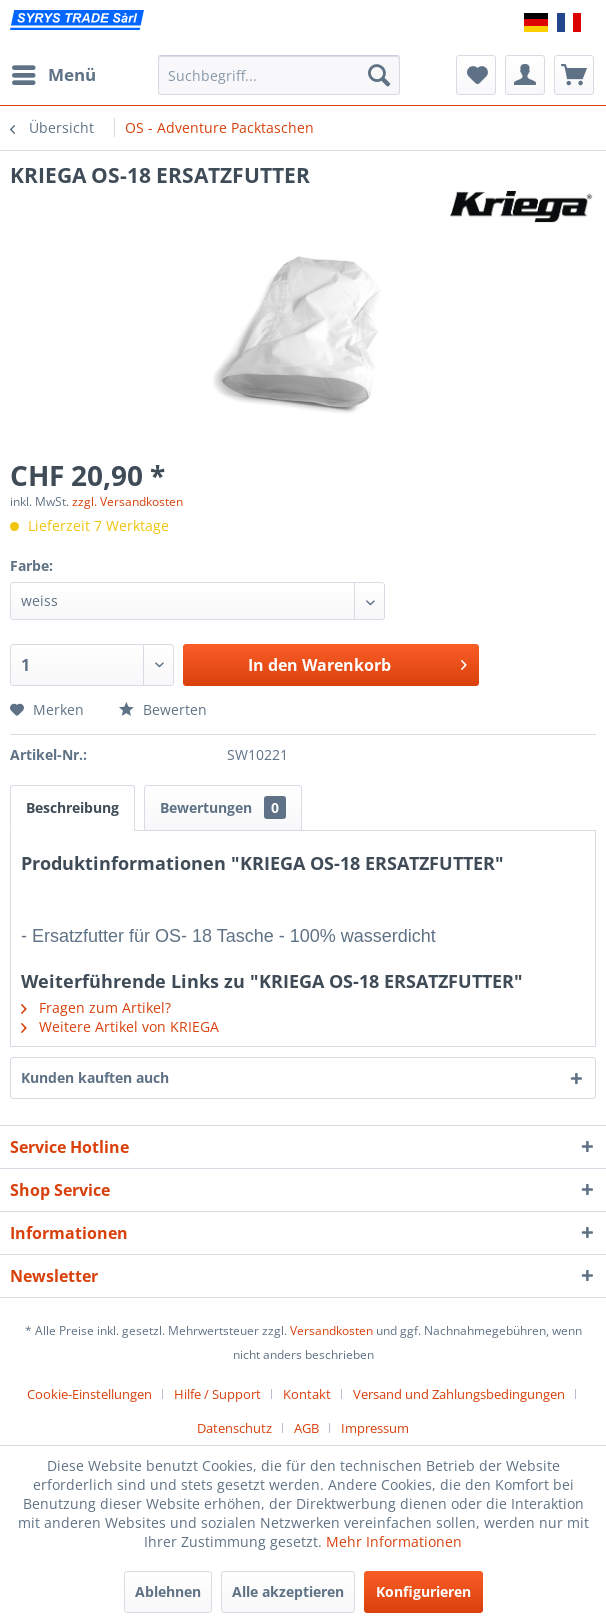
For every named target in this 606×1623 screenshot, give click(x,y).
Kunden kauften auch (95, 1077)
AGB (306, 1428)
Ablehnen (168, 1591)
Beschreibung (72, 807)
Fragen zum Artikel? (96, 1007)
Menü (54, 72)
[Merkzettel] (476, 75)
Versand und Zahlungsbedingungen (459, 1394)
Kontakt (307, 1394)
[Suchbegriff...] (279, 75)
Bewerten (163, 709)
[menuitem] (53, 75)
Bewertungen (223, 807)
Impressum (375, 1428)
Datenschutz (234, 1428)
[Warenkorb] (574, 75)
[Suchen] (379, 75)
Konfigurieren (423, 1591)
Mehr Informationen (394, 1541)
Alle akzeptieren (288, 1591)
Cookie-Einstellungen (89, 1394)
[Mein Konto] (525, 75)
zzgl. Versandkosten (127, 501)
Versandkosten (331, 1330)
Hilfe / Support (217, 1394)
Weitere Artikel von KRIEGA (120, 1026)
